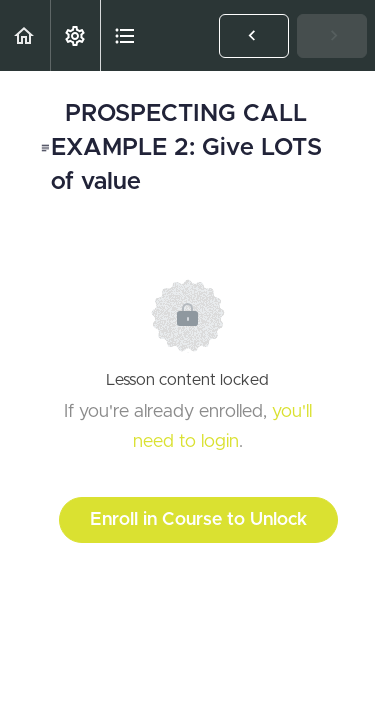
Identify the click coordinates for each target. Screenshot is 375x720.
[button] (25, 35)
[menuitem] (75, 35)
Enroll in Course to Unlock (198, 520)
